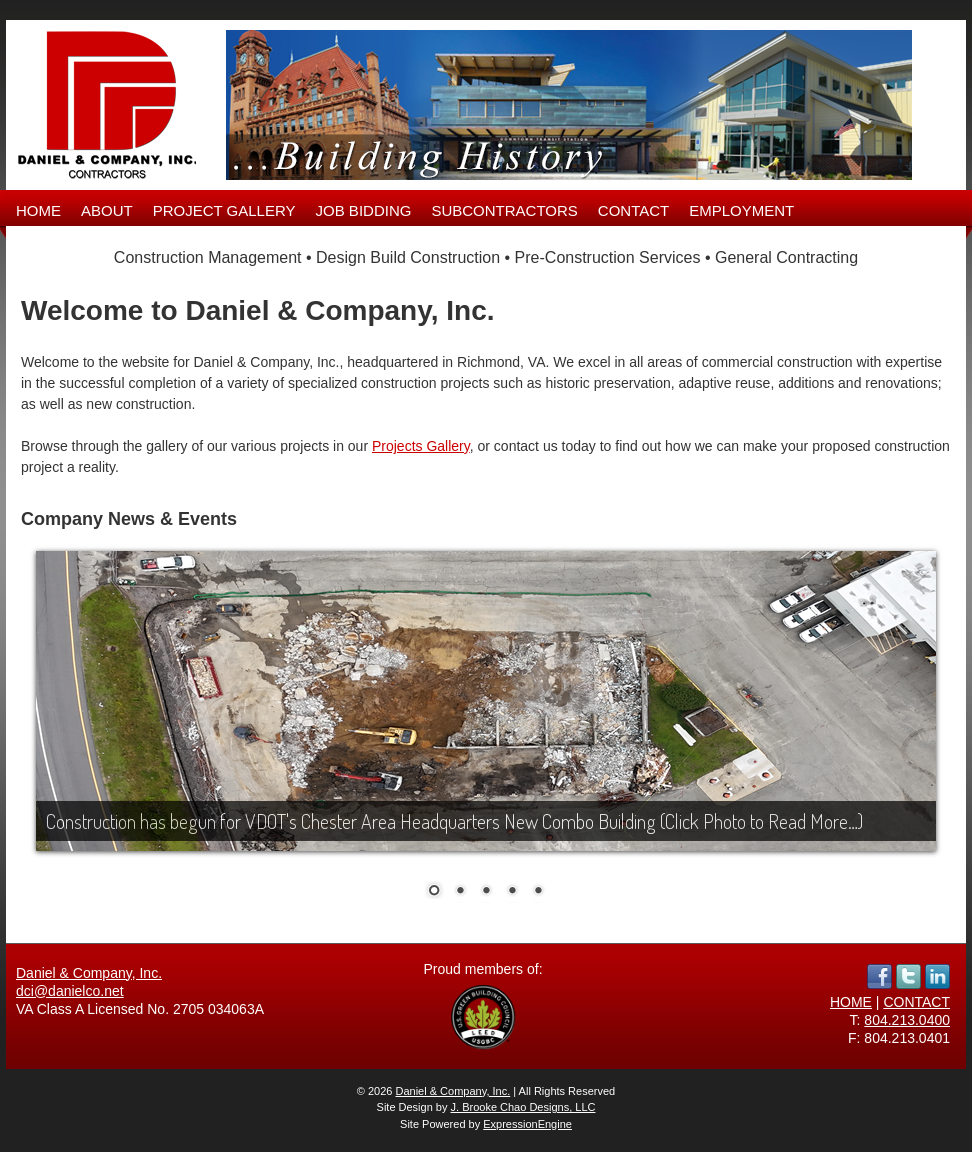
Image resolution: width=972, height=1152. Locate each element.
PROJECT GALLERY (224, 210)
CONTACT (633, 210)
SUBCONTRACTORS (504, 210)
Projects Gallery (421, 446)
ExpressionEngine (527, 1124)
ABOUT (107, 210)
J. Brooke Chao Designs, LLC (523, 1107)
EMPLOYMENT (741, 210)
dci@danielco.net (70, 991)
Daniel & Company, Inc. (89, 973)
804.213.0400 (907, 1020)
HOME (38, 210)
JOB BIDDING (364, 210)
